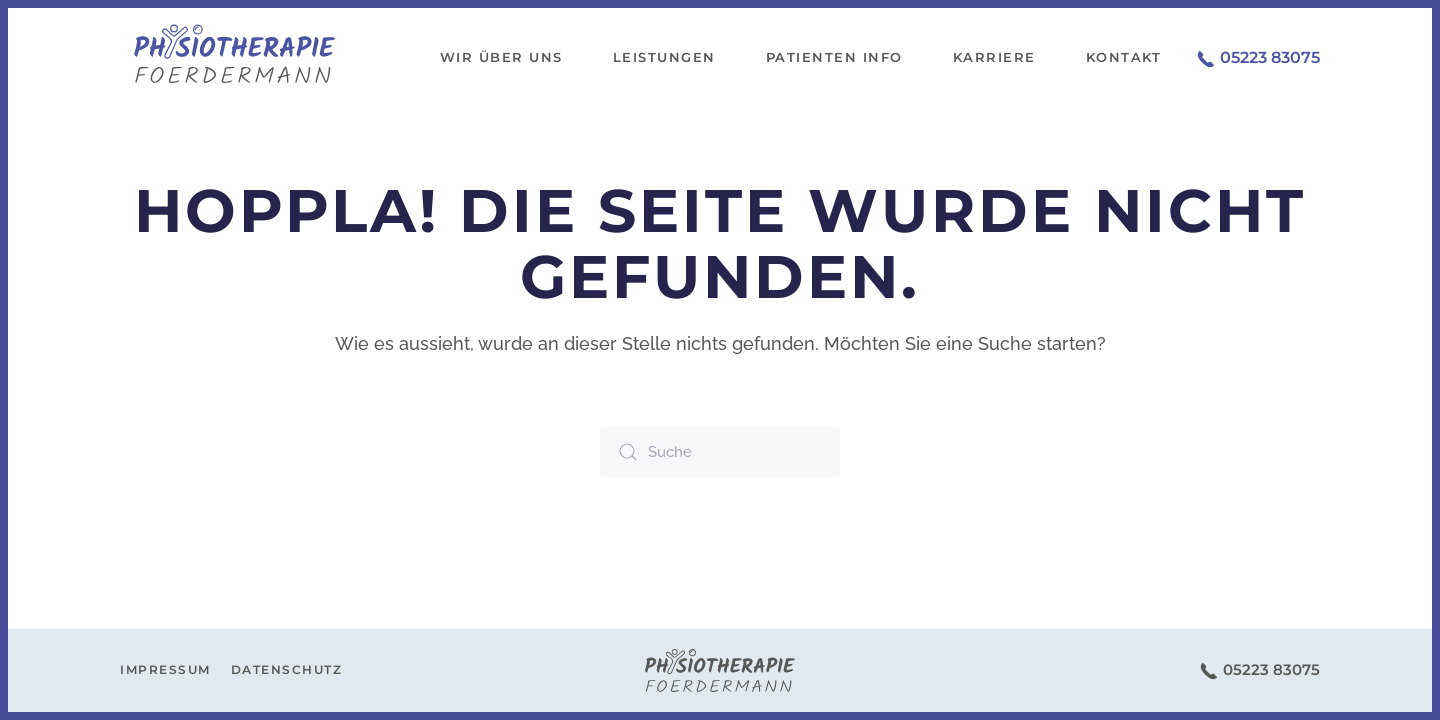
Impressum (165, 669)
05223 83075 (1258, 57)
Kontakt (1124, 57)
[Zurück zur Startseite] (235, 58)
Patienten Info (834, 57)
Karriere (994, 57)
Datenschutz (287, 669)
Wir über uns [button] (501, 57)
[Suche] (720, 452)
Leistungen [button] (664, 57)
